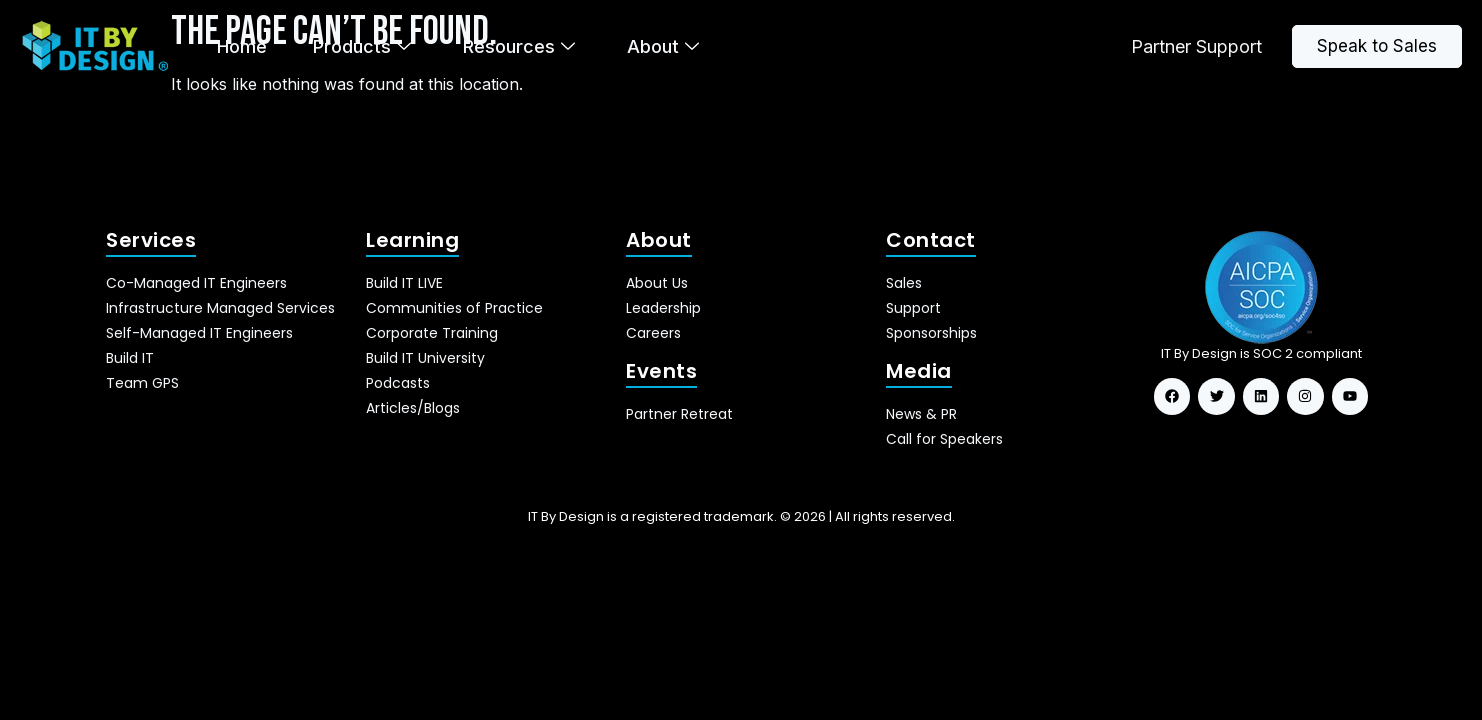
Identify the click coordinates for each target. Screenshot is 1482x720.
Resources (519, 46)
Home (242, 46)
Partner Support (1196, 46)
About (663, 46)
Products (362, 46)
